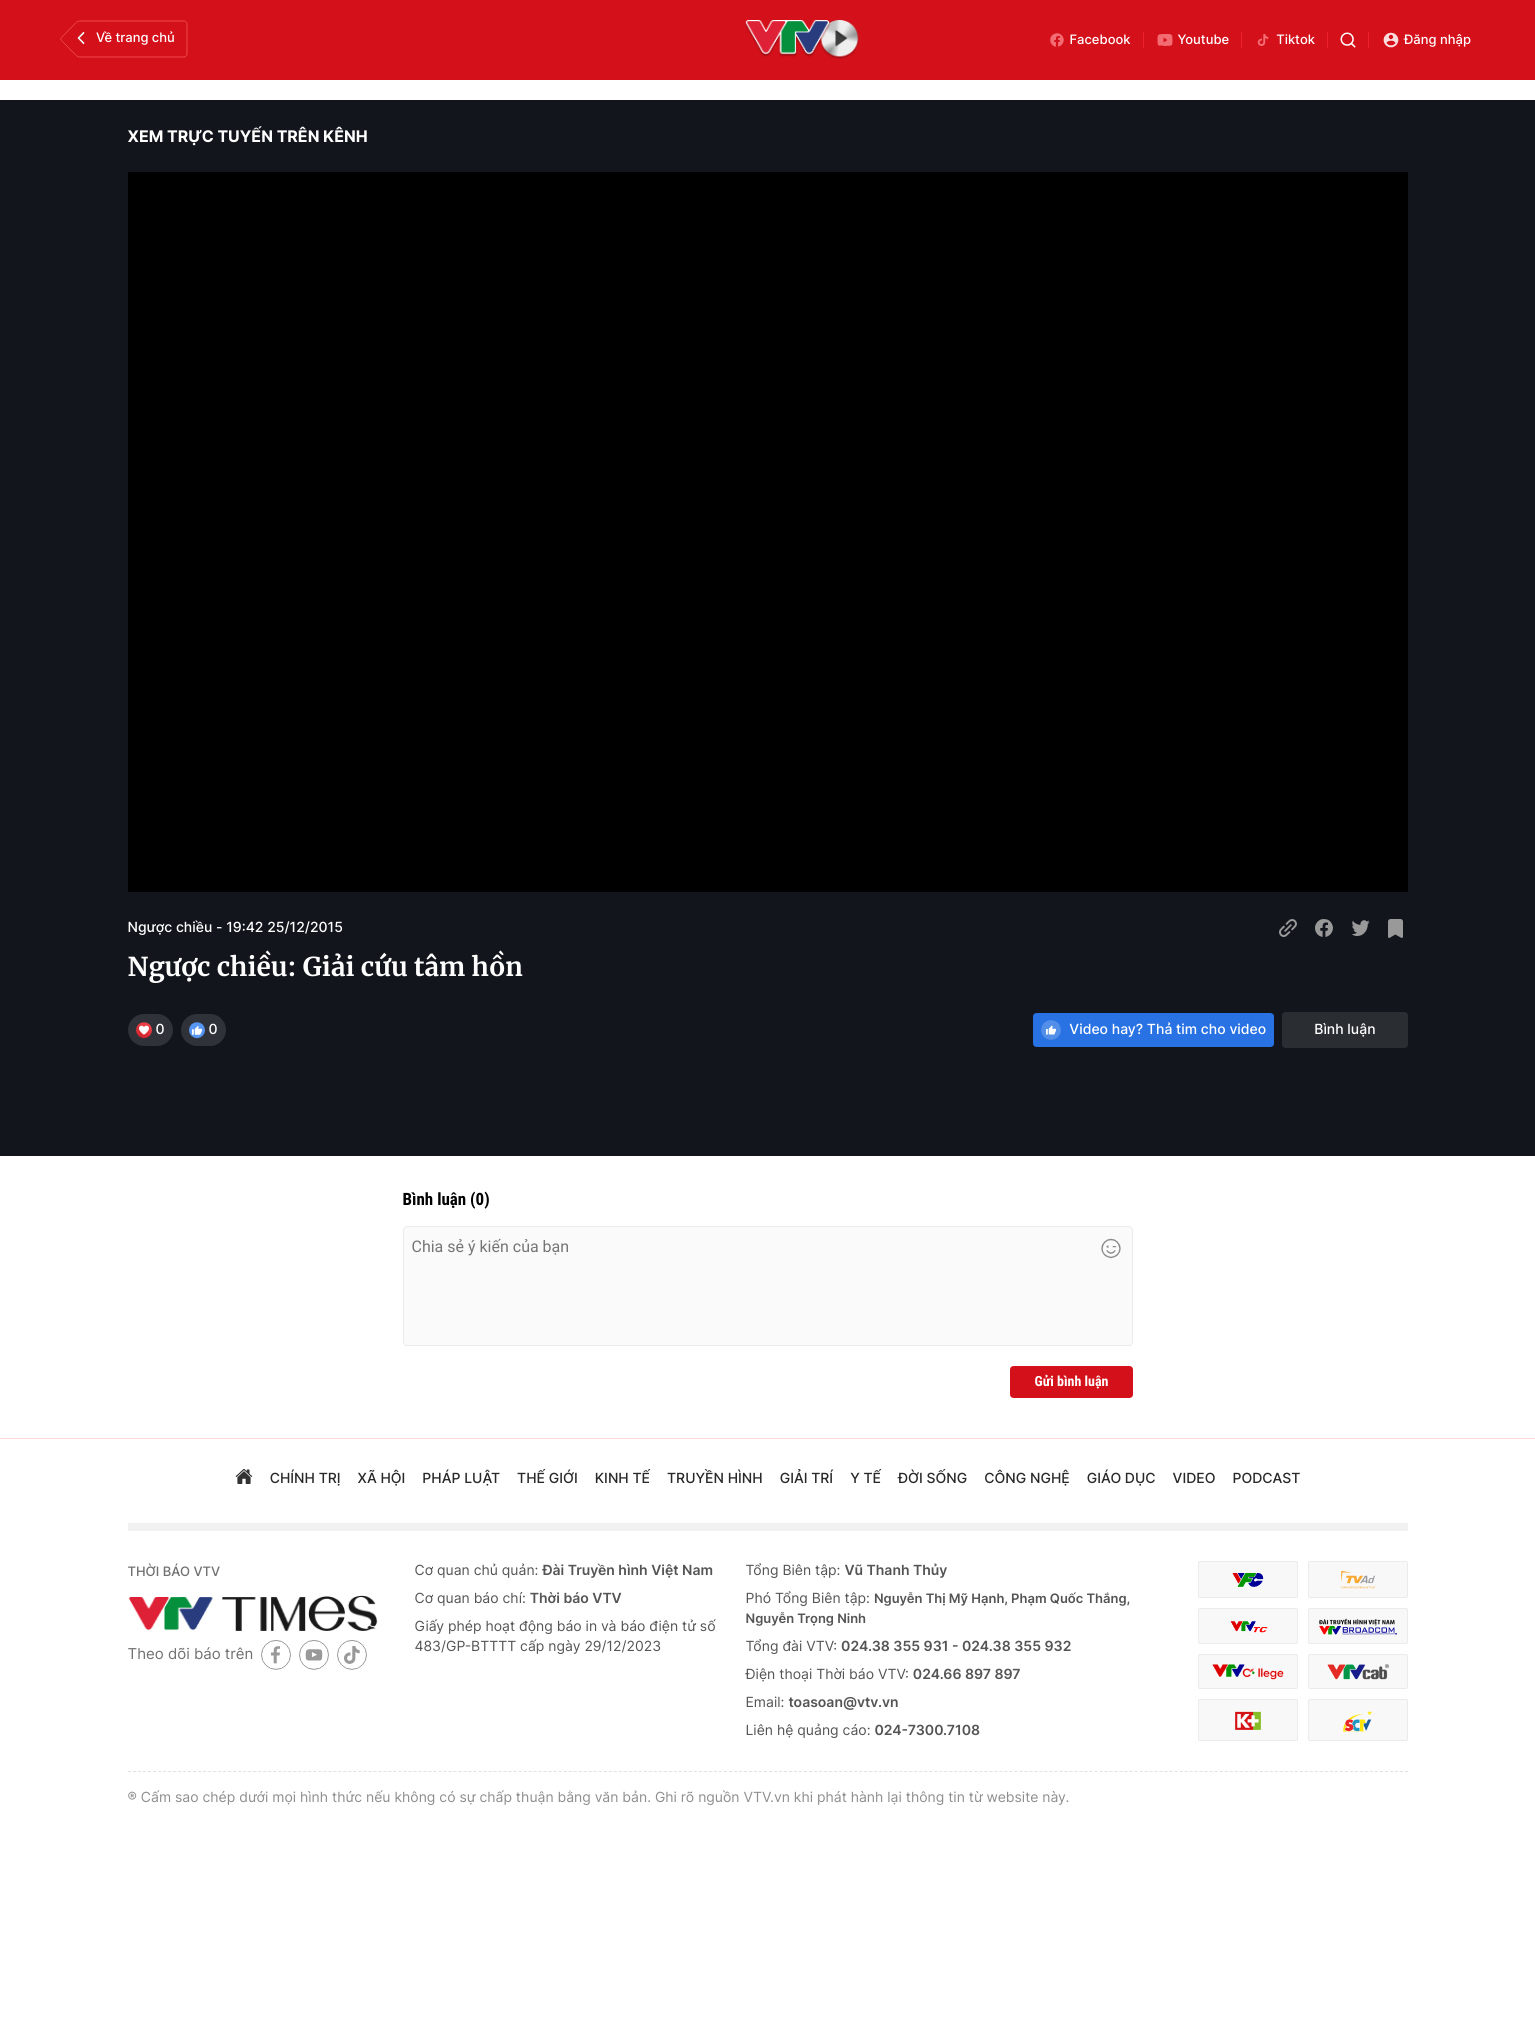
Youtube (1193, 40)
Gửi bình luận (1071, 1382)
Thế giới (547, 1478)
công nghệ (1026, 1478)
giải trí (806, 1478)
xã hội (382, 1478)
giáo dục (1121, 1478)
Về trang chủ (123, 38)
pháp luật (461, 1478)
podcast (1266, 1478)
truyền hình (715, 1478)
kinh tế (622, 1478)
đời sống (932, 1478)
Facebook (1089, 40)
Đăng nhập (1426, 40)
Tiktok (1284, 40)
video (1194, 1478)
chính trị (305, 1478)
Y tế (865, 1478)
